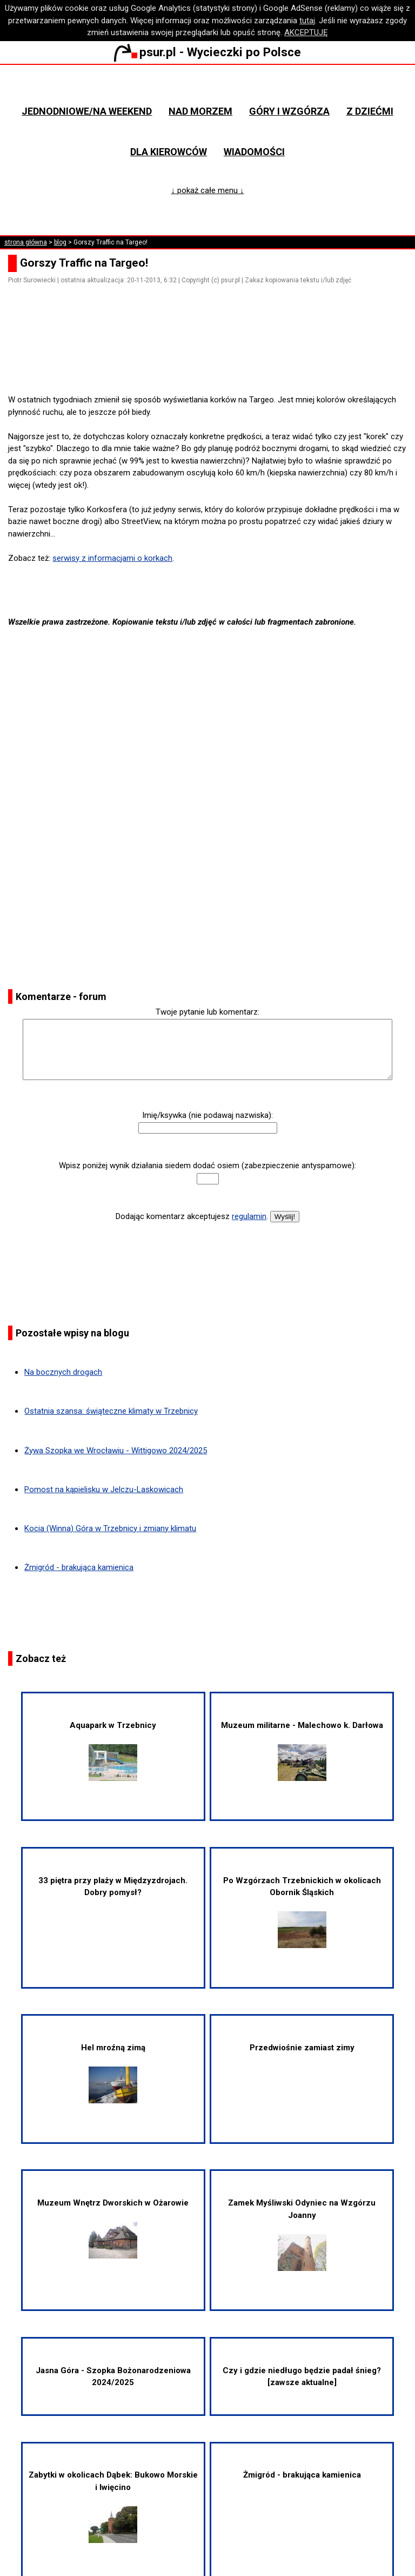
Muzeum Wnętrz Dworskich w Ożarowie (113, 2228)
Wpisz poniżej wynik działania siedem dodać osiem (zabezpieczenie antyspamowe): (207, 1165)
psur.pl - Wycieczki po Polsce (207, 52)
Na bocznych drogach (63, 1372)
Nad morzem (200, 111)
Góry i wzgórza (289, 111)
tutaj (307, 20)
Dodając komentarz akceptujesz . (192, 1216)
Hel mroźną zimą (113, 2073)
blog (60, 242)
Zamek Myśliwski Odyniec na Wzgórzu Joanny (302, 2234)
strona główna (25, 242)
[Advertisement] (212, 363)
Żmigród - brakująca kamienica (78, 1567)
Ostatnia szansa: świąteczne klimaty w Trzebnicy (111, 1411)
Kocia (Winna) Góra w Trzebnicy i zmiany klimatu (110, 1528)
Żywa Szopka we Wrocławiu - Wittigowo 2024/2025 (115, 1450)
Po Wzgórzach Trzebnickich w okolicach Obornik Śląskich (302, 1912)
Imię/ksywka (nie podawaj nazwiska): (207, 1115)
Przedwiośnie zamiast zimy (302, 2047)
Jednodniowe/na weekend (87, 111)
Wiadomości (254, 151)
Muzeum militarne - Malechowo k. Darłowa (302, 1750)
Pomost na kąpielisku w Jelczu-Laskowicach (103, 1489)
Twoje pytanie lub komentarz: (207, 1012)
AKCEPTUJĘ (306, 32)
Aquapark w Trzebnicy (113, 1750)
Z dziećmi (369, 111)
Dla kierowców (168, 151)
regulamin (249, 1216)
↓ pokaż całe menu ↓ (207, 190)
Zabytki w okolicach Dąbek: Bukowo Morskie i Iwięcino (113, 2506)
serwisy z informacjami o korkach (112, 558)
